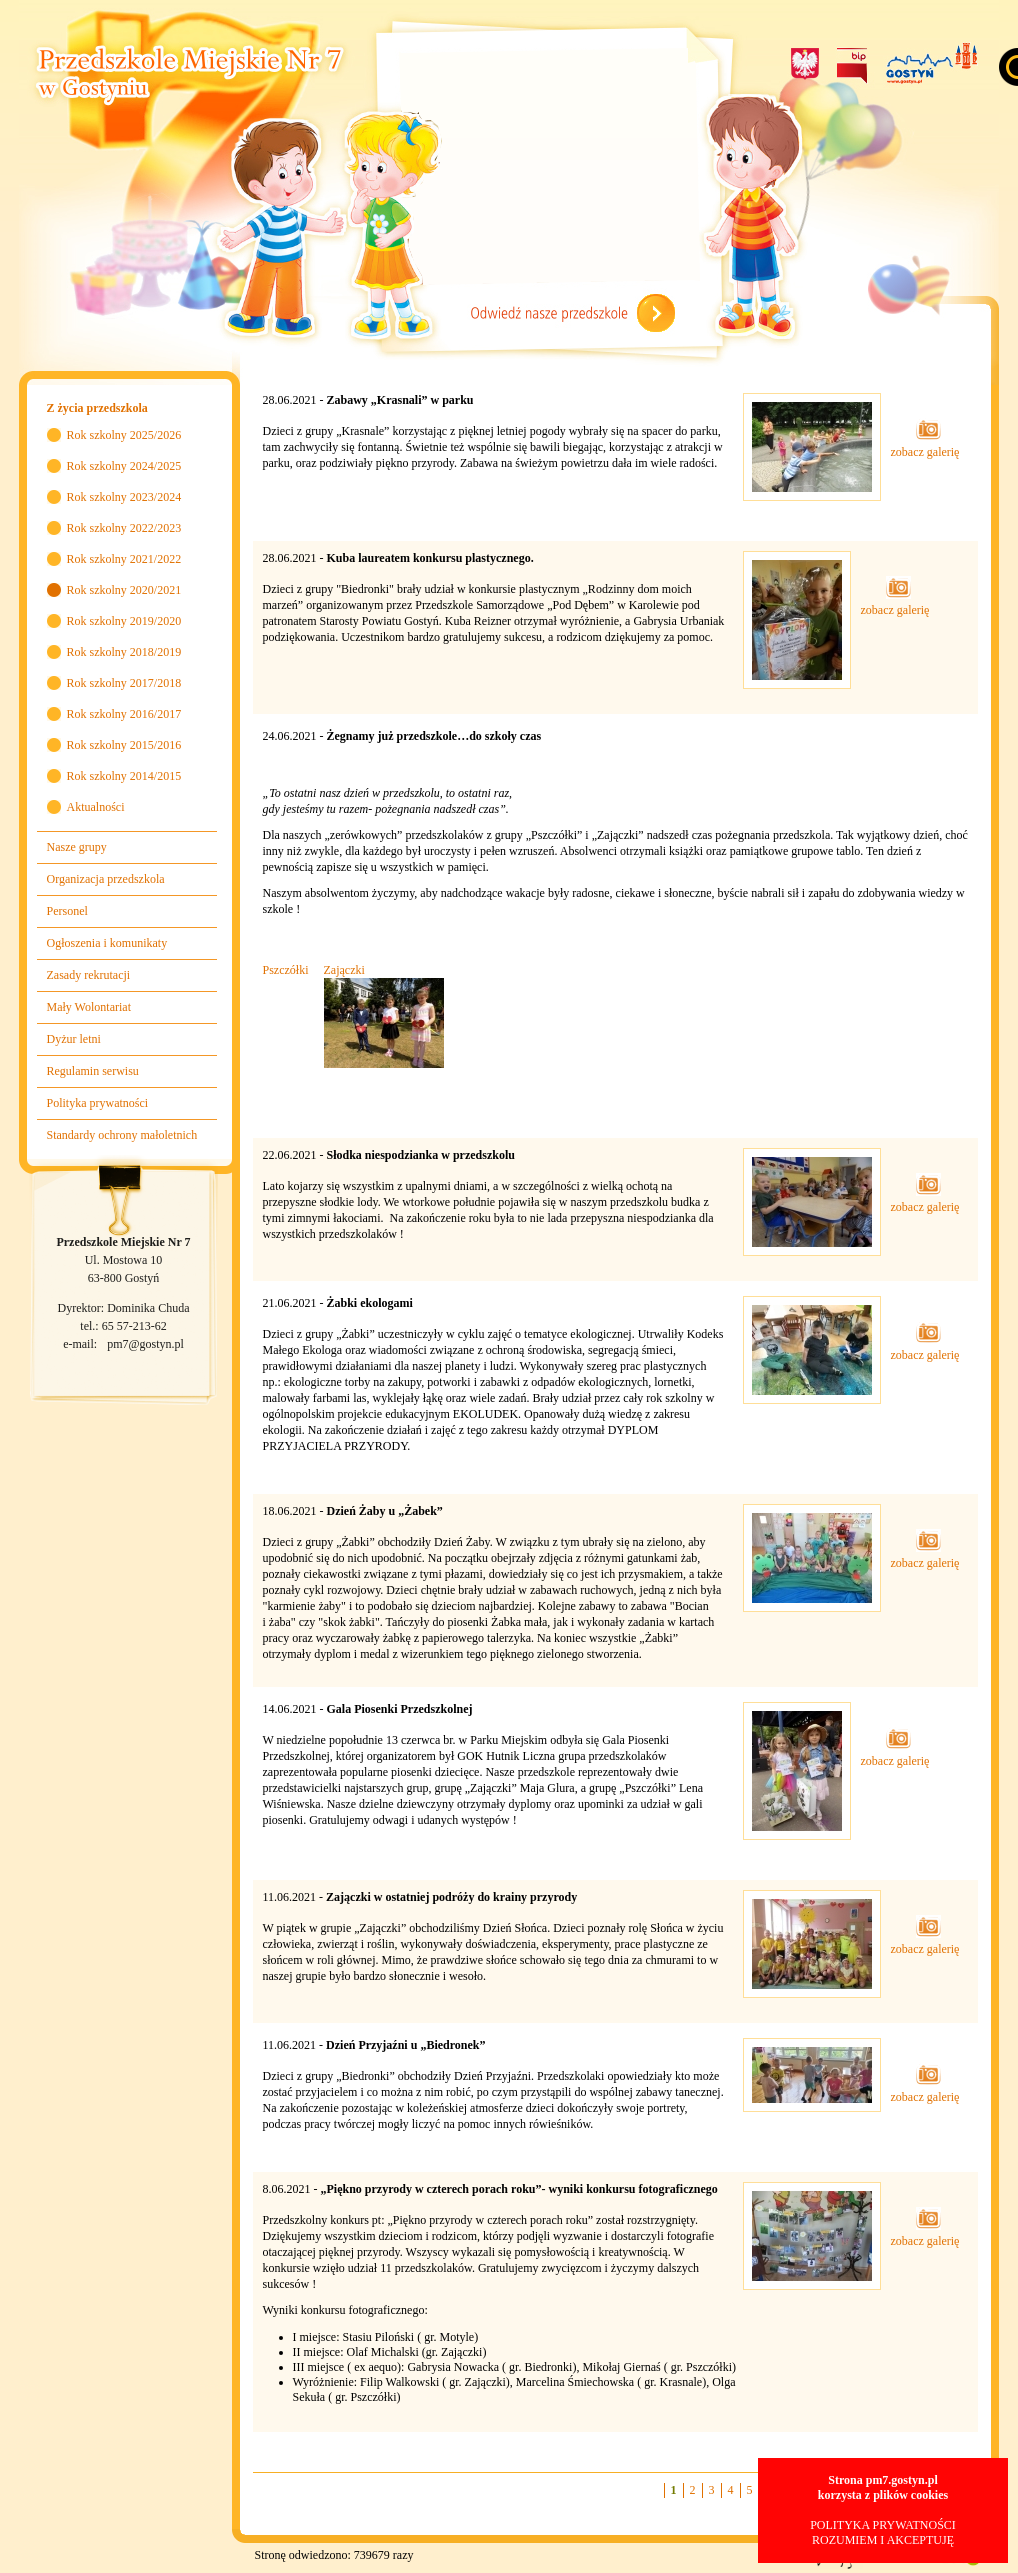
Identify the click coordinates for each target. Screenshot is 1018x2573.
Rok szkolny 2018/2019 (124, 652)
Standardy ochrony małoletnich (122, 1135)
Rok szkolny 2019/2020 (124, 621)
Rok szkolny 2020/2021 (124, 590)
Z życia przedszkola (97, 408)
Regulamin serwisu (93, 1071)
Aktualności (96, 807)
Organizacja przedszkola (106, 879)
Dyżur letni (74, 1039)
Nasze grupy (77, 847)
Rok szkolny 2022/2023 (124, 528)
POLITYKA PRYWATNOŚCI (883, 2525)
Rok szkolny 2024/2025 (124, 466)
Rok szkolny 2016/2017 (124, 714)
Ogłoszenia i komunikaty (107, 943)
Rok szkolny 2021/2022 (124, 559)
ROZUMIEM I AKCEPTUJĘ (883, 2540)
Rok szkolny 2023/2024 (124, 497)
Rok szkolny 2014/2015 (124, 776)
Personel (67, 911)
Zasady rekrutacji (89, 975)
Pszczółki (286, 970)
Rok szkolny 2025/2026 (124, 435)
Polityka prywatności (98, 1103)
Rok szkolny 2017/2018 (124, 683)
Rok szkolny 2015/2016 (124, 745)
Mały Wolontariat (89, 1007)
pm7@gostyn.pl (145, 1344)
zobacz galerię (925, 444)
